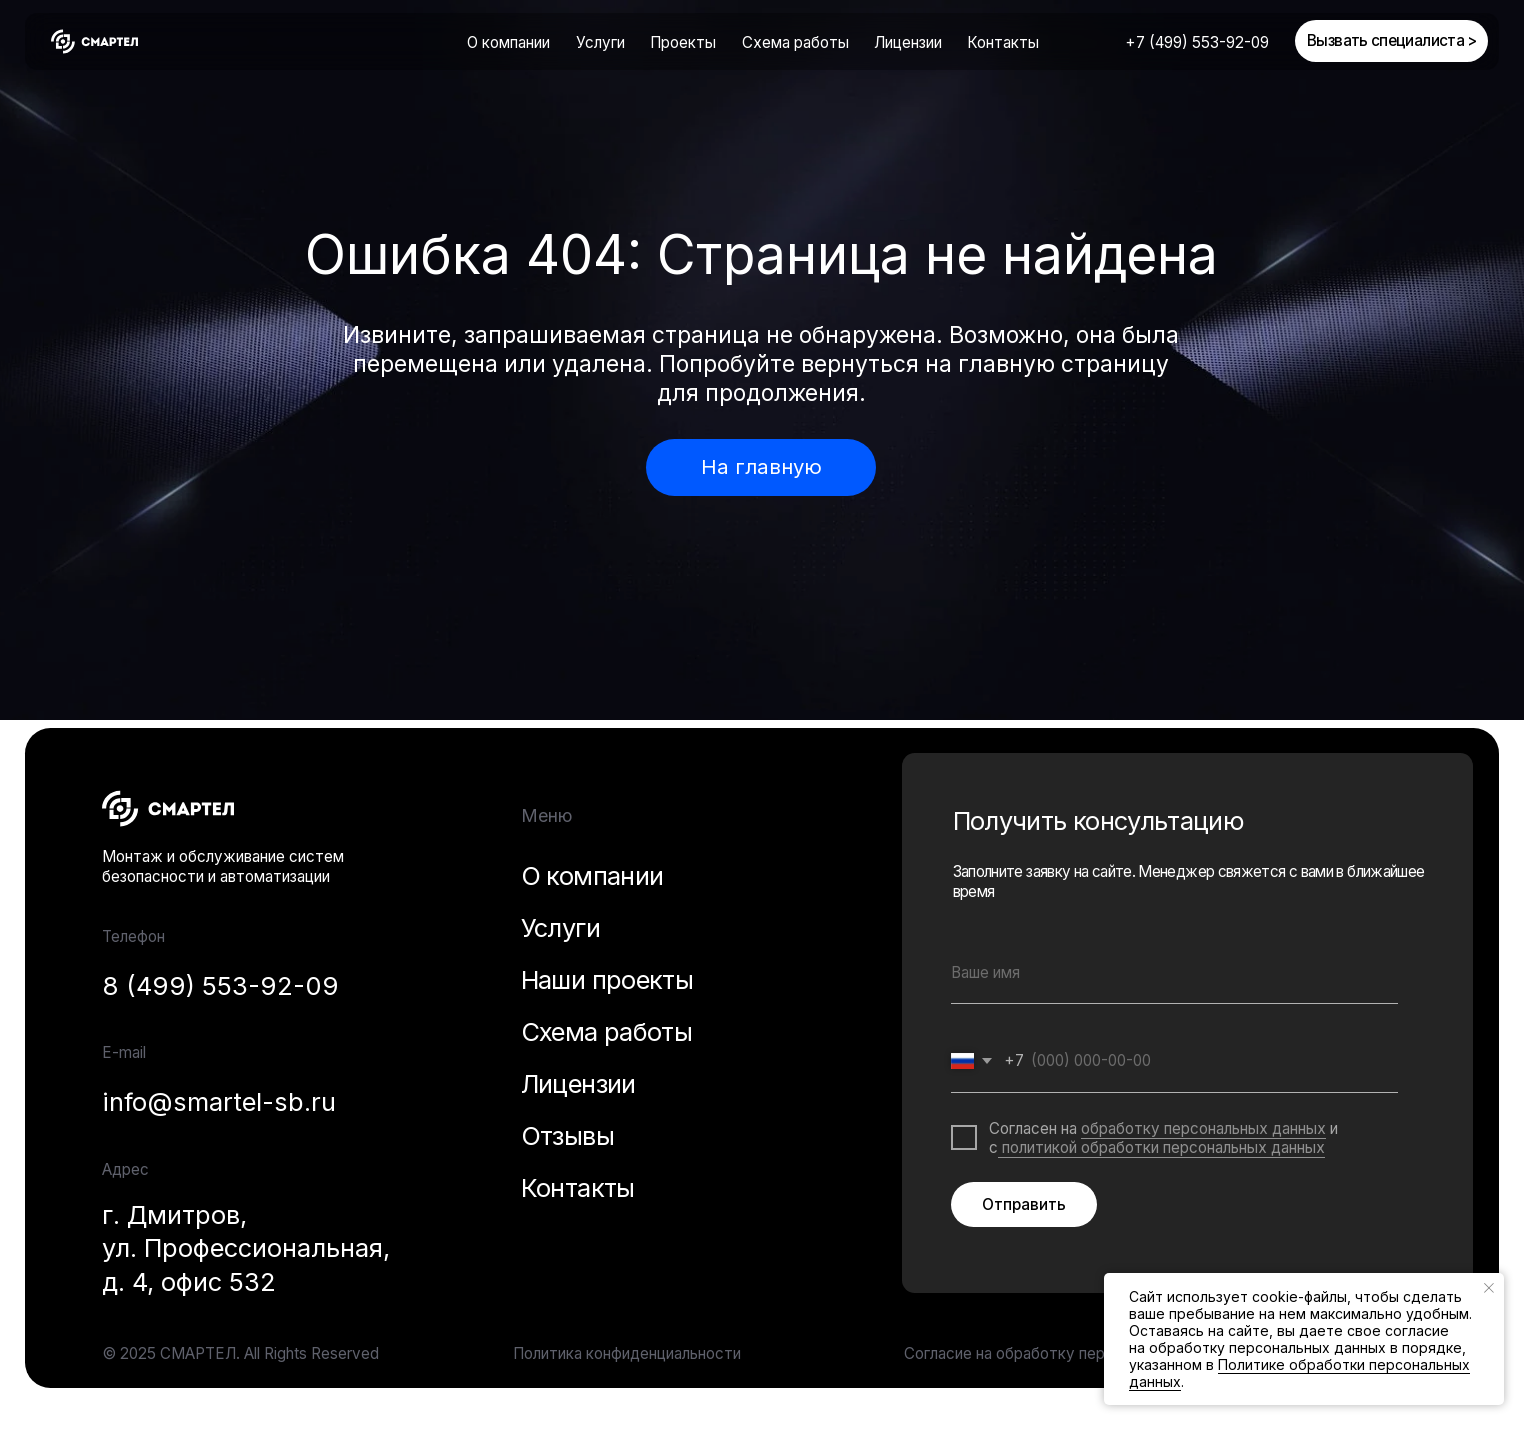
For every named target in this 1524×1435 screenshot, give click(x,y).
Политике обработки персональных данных (1299, 1373)
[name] (1174, 973)
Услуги (560, 927)
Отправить (1024, 1204)
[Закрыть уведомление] (1489, 1288)
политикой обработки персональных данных (1161, 1147)
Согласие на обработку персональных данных (1072, 1353)
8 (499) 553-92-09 (220, 985)
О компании (508, 42)
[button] (1391, 41)
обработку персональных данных (1203, 1128)
